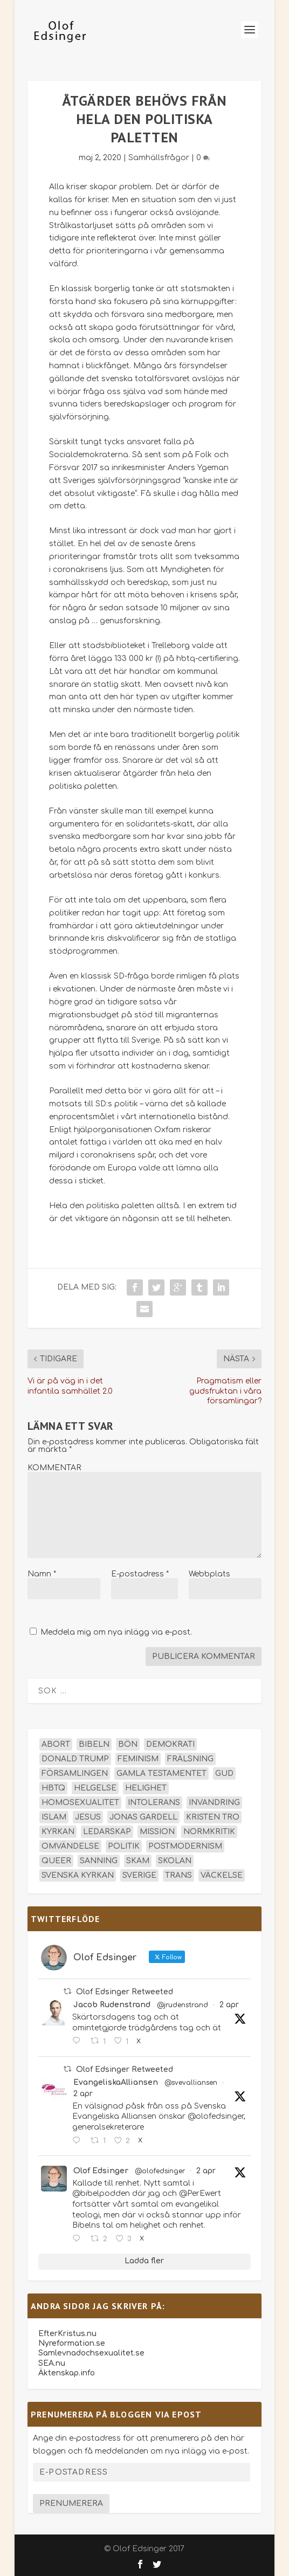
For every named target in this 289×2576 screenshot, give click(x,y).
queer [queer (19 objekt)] (56, 1861)
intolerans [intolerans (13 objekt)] (154, 1803)
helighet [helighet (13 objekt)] (146, 1788)
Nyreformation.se (71, 2343)
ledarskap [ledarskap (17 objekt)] (107, 1832)
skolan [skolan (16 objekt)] (174, 1861)
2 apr (229, 2005)
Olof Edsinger (100, 2171)
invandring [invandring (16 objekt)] (214, 1803)
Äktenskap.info (66, 2373)
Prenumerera (71, 2503)
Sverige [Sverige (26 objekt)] (139, 1875)
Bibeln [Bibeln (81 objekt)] (94, 1744)
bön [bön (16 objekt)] (127, 1744)
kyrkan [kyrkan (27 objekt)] (58, 1832)
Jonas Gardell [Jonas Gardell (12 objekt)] (143, 1817)
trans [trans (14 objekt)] (178, 1875)
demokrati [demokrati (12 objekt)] (170, 1744)
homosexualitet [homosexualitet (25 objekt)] (80, 1803)
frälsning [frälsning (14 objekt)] (190, 1759)
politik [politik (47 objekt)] (124, 1846)
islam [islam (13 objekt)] (54, 1817)
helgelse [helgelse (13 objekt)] (95, 1788)
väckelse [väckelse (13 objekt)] (222, 1875)
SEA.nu (51, 2363)
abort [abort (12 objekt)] (56, 1744)
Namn (41, 1574)
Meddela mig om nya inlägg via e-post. (116, 1632)
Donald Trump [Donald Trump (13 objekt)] (75, 1759)
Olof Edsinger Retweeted (124, 1992)
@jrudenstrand (182, 2005)
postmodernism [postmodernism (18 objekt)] (185, 1846)
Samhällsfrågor (158, 158)
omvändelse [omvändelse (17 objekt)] (70, 1846)
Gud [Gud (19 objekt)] (224, 1773)
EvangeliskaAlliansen (115, 2082)
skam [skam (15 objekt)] (137, 1861)
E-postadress (140, 1574)
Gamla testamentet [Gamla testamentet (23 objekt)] (161, 1773)
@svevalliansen (190, 2082)
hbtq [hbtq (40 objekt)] (53, 1788)
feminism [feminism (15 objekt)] (138, 1759)
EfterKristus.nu (67, 2334)
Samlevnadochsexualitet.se (91, 2353)
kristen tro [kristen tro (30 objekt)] (212, 1817)
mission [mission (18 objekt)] (157, 1832)
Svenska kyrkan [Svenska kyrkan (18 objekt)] (78, 1875)
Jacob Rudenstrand (111, 2005)
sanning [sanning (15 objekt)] (99, 1861)
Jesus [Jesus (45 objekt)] (88, 1817)
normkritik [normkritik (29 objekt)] (209, 1832)
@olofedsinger (160, 2171)
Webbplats (209, 1574)
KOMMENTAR (54, 1468)
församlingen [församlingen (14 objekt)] (75, 1773)
